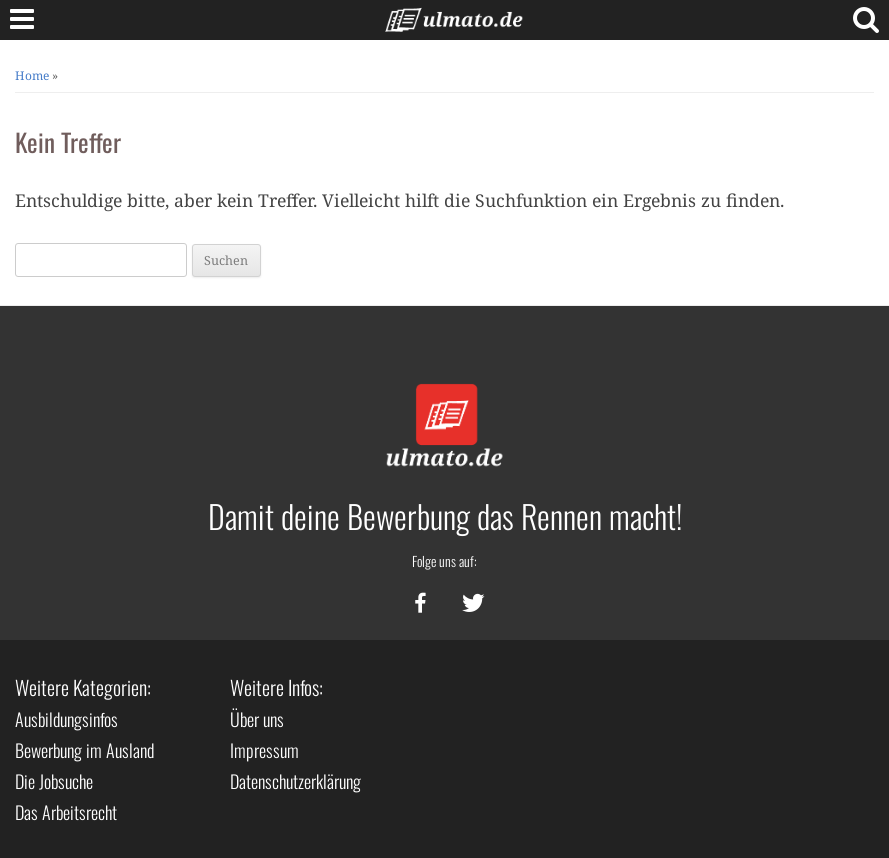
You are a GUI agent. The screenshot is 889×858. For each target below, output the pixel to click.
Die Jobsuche (54, 781)
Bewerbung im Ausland (84, 750)
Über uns (257, 719)
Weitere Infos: (276, 687)
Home (32, 75)
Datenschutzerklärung (295, 781)
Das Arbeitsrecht (66, 812)
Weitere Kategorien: (83, 687)
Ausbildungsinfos (66, 719)
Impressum (264, 750)
